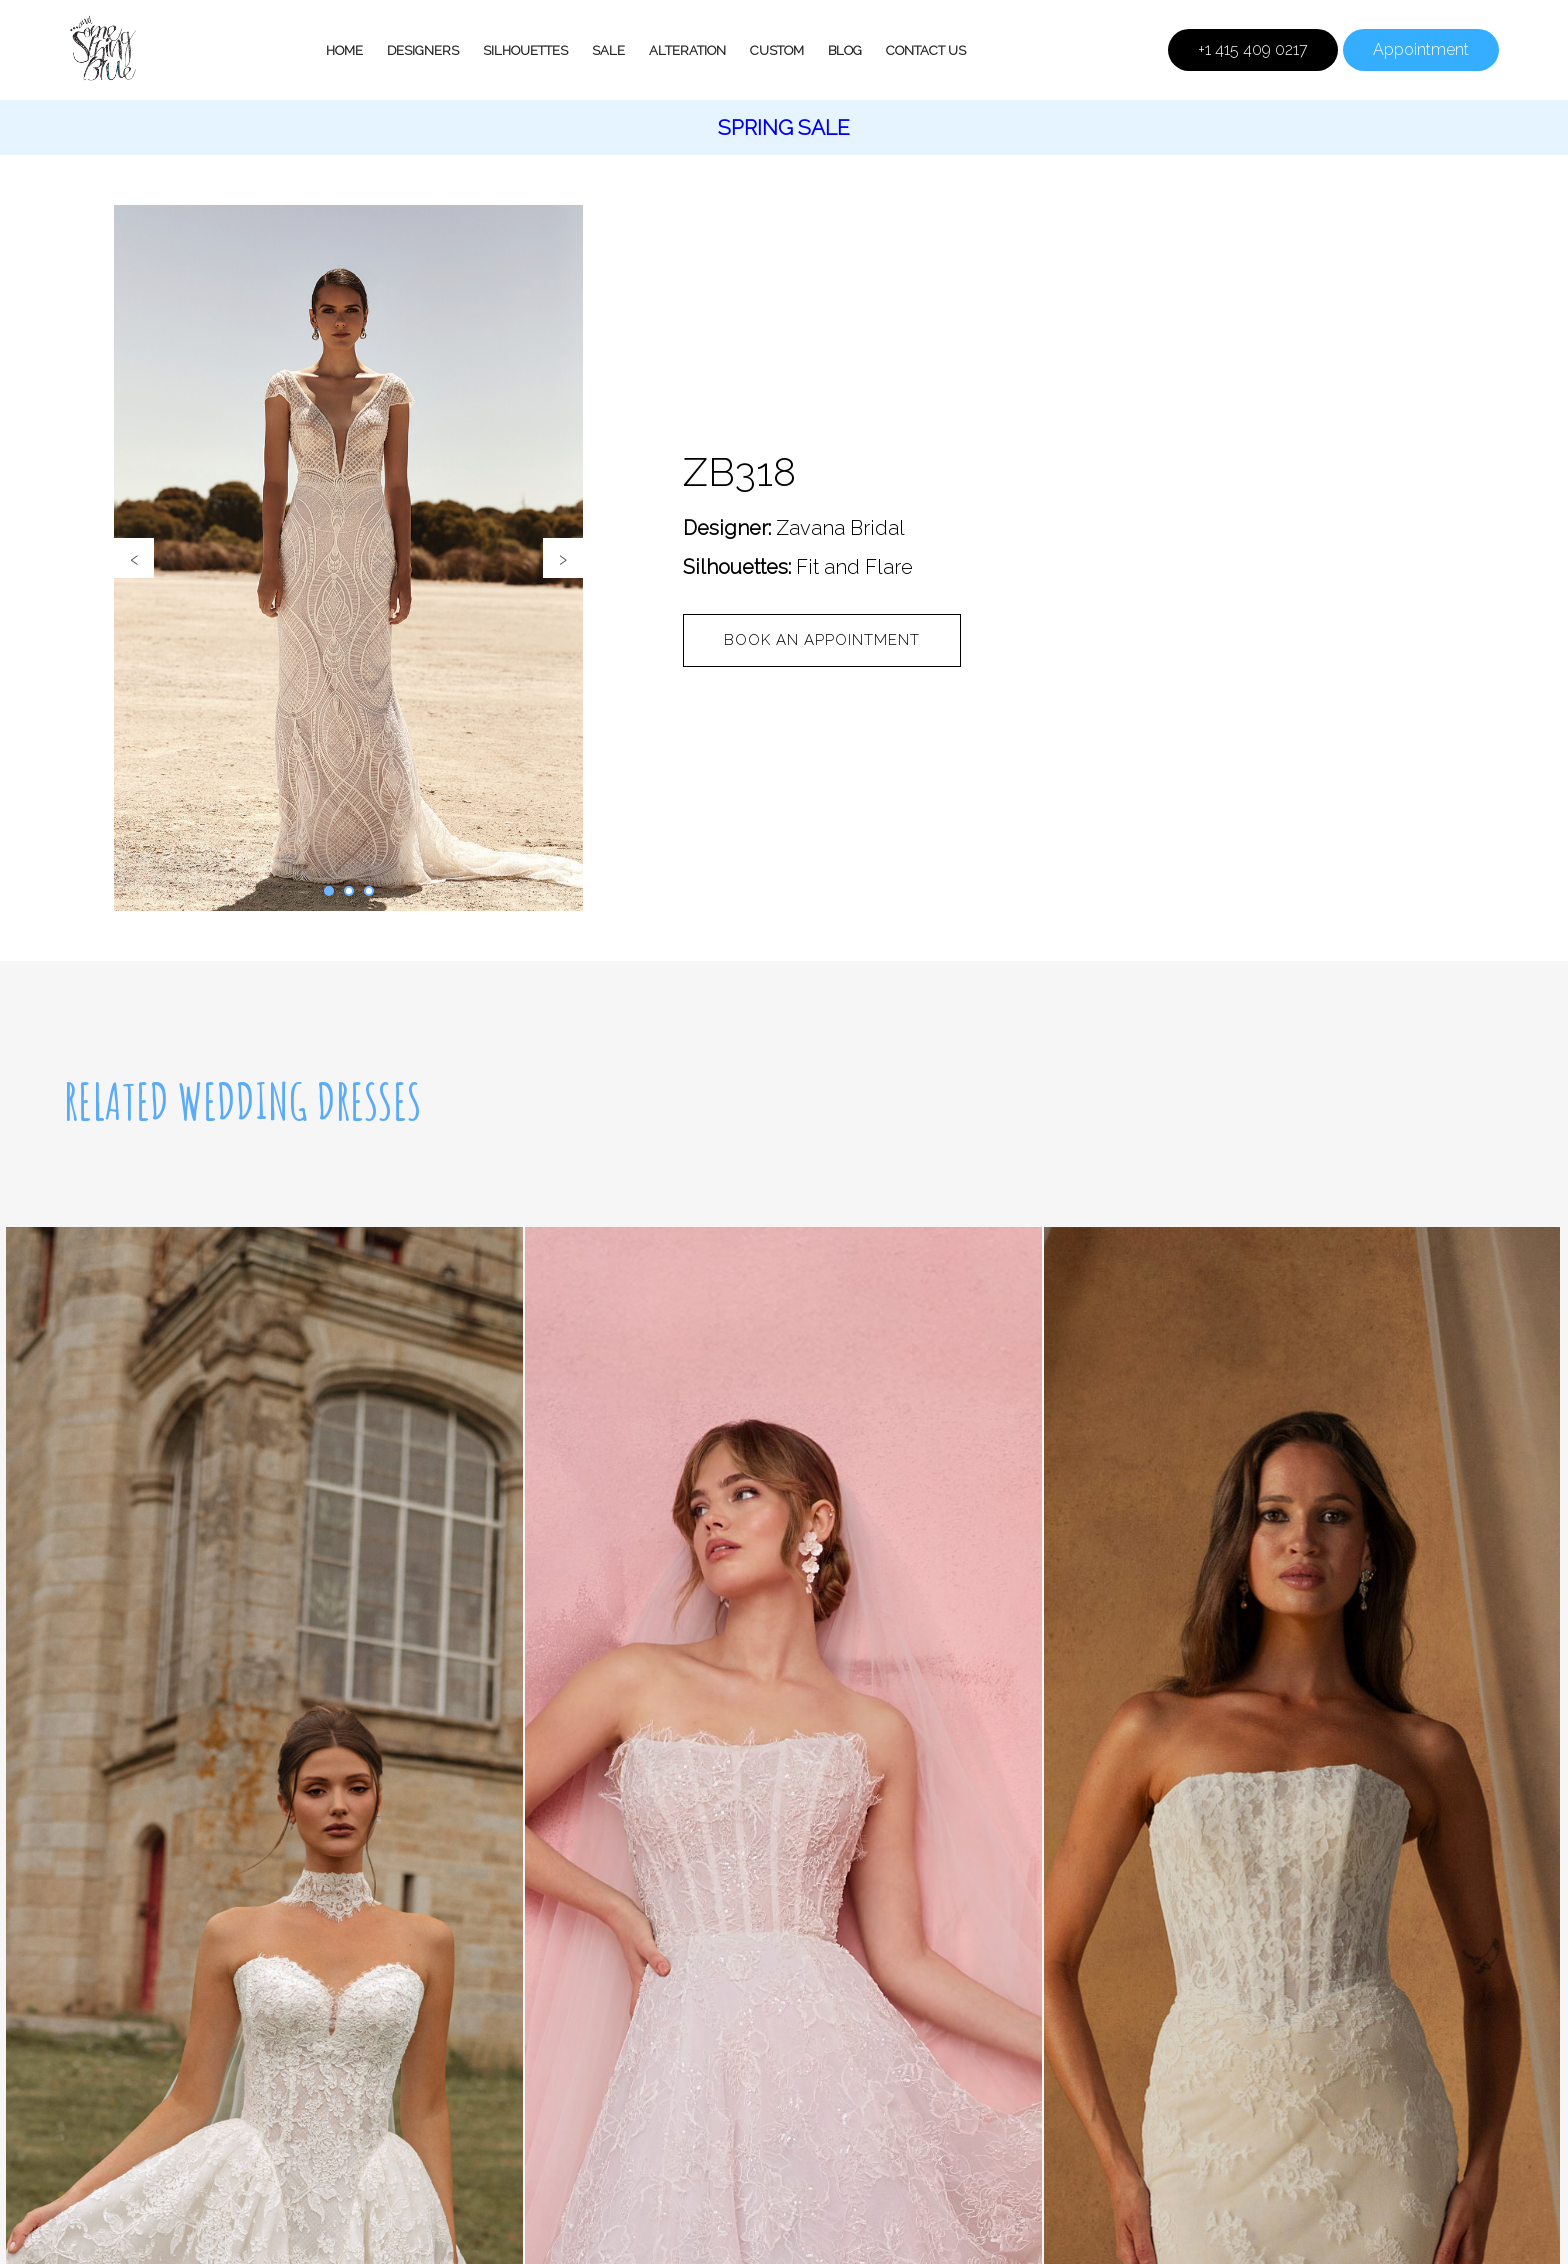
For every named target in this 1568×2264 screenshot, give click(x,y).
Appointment (1421, 49)
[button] (329, 891)
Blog (845, 50)
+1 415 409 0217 (1253, 49)
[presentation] (134, 558)
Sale (608, 50)
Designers (423, 50)
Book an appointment (822, 640)
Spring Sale (784, 127)
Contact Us (926, 50)
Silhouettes (525, 50)
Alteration (687, 50)
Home (344, 50)
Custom (777, 50)
